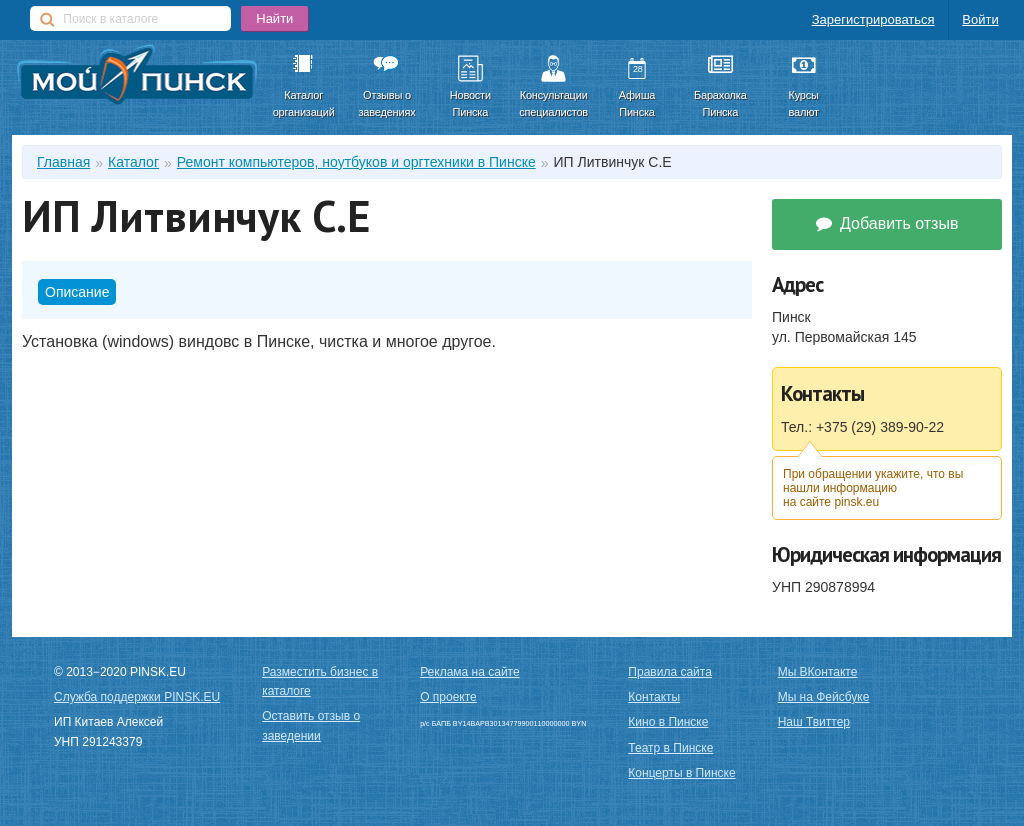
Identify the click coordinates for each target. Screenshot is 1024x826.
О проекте (448, 697)
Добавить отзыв (887, 223)
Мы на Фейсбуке (824, 697)
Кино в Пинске (668, 722)
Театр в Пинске (670, 748)
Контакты (654, 697)
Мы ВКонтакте (818, 672)
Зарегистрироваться (873, 19)
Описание (77, 292)
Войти (980, 19)
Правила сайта (669, 672)
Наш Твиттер (814, 722)
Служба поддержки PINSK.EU (137, 697)
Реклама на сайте (470, 672)
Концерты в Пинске (681, 773)
